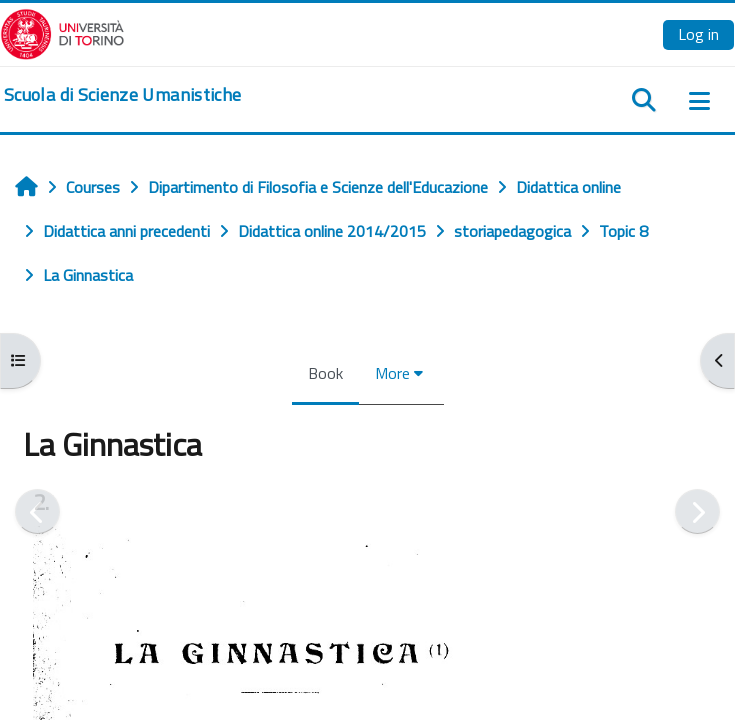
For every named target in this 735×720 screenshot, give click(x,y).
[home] (122, 95)
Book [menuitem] (325, 373)
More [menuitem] (392, 373)
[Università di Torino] (62, 32)
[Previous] (37, 511)
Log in (698, 34)
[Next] (697, 511)
